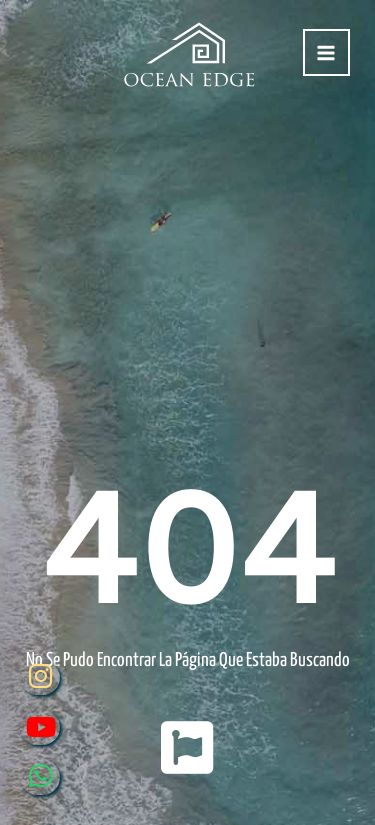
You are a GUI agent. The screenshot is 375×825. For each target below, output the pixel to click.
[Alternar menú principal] (326, 52)
